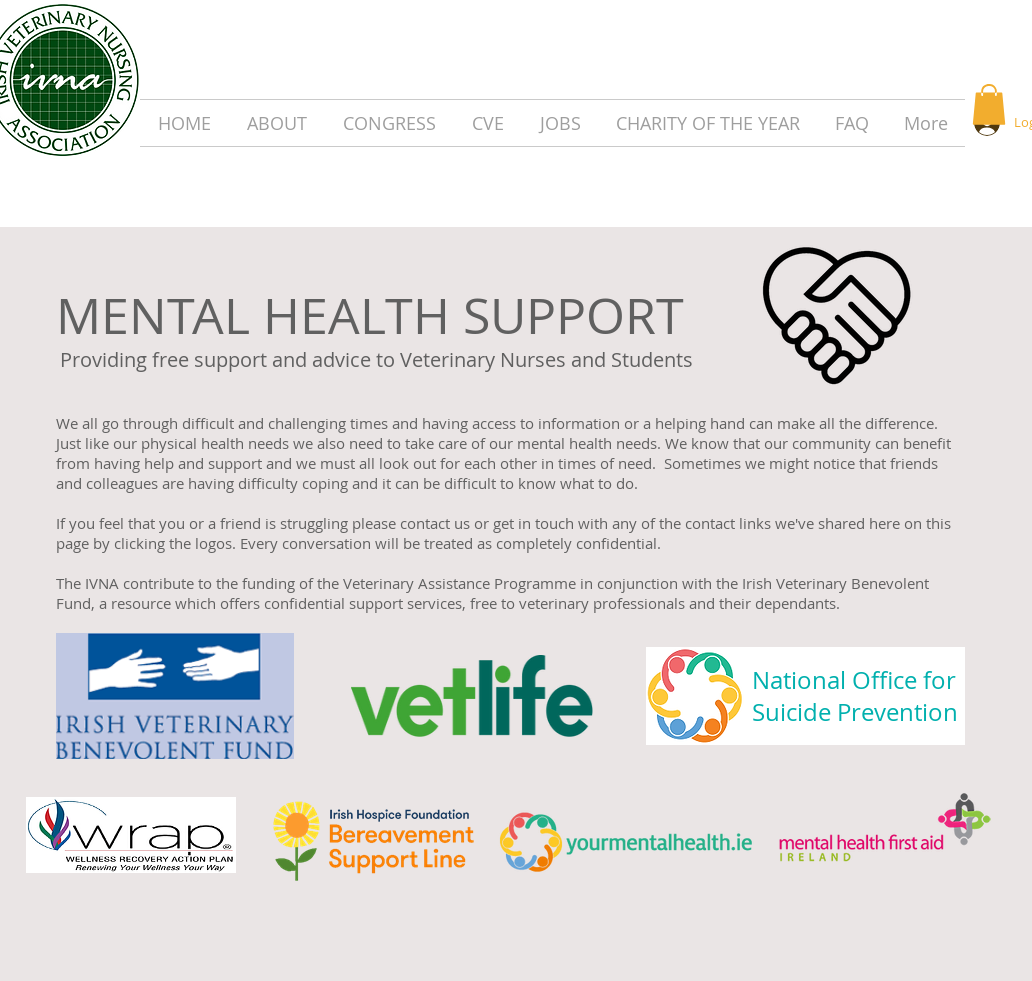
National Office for (854, 680)
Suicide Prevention (855, 712)
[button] (989, 104)
